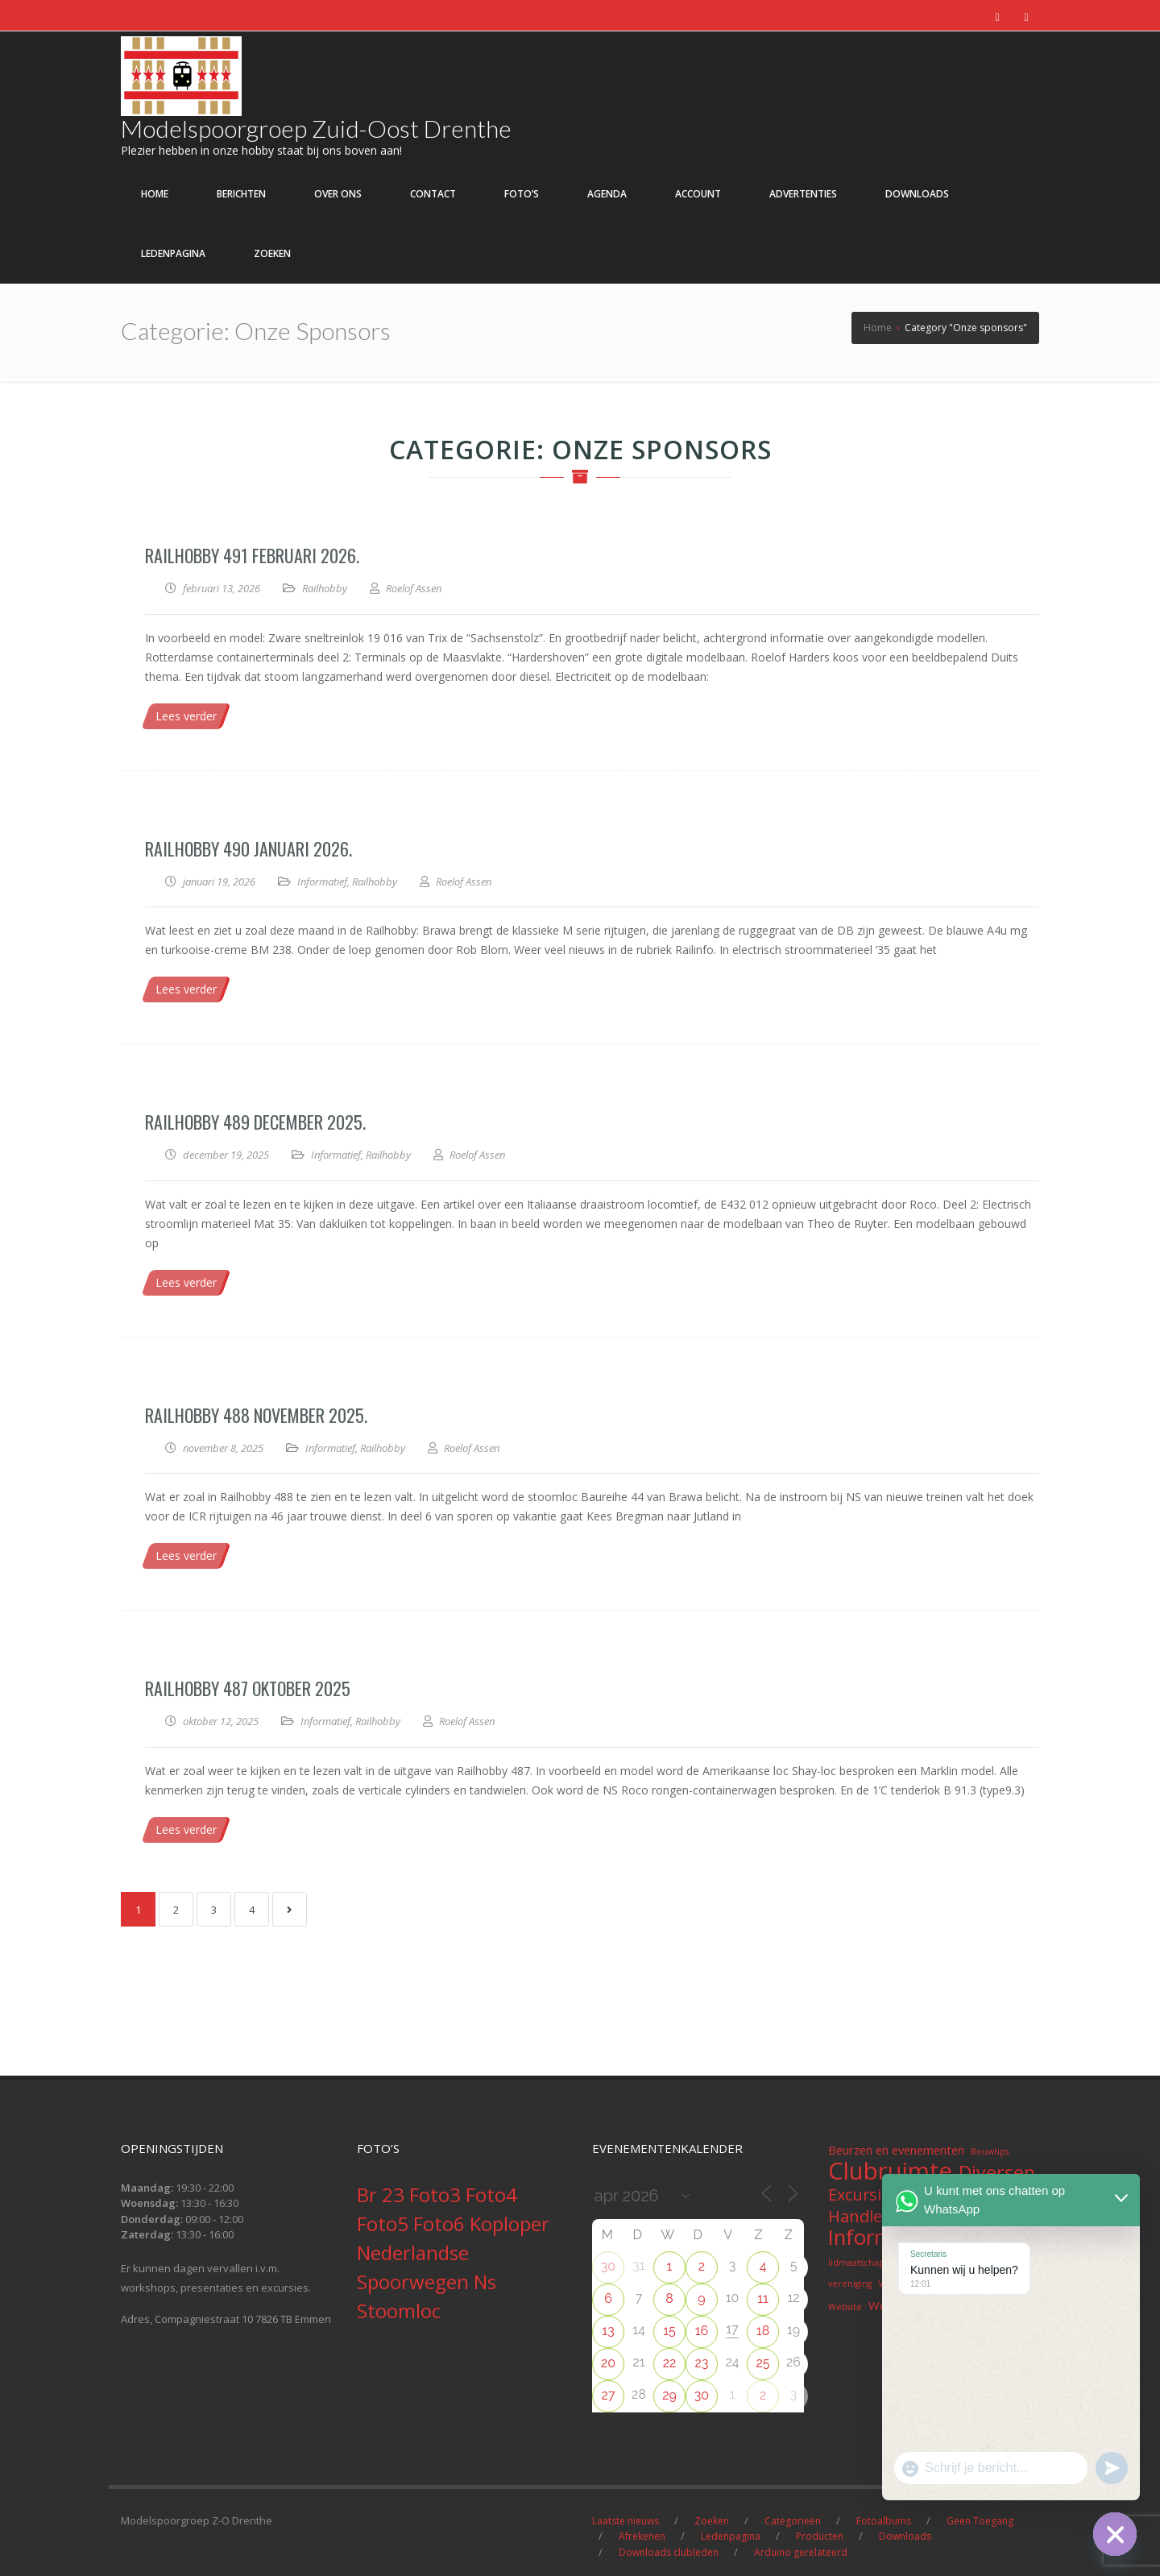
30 (608, 2266)
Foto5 (385, 2223)
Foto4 (491, 2194)
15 (669, 2330)
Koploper (509, 2223)
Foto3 (437, 2194)
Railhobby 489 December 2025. (255, 1122)
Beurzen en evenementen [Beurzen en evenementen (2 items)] (896, 2150)
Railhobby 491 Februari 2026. (252, 555)
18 (762, 2330)
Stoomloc (399, 2310)
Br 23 (383, 2194)
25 (762, 2363)
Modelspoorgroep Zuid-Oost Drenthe (316, 128)
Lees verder (186, 716)
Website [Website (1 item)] (845, 2307)
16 (702, 2330)
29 (669, 2395)
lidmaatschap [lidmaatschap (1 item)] (856, 2262)
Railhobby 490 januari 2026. (248, 848)
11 (762, 2298)
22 (670, 2363)
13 (608, 2330)
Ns (485, 2281)
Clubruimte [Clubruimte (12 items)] (890, 2170)
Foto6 (441, 2223)
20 (608, 2363)
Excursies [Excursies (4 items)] (863, 2195)
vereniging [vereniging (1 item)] (850, 2283)
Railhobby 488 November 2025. (256, 1415)
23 (702, 2363)
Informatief (322, 881)
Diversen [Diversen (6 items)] (997, 2172)
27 (608, 2395)
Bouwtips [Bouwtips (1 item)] (990, 2151)
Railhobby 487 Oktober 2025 (247, 1688)
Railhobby (324, 588)
